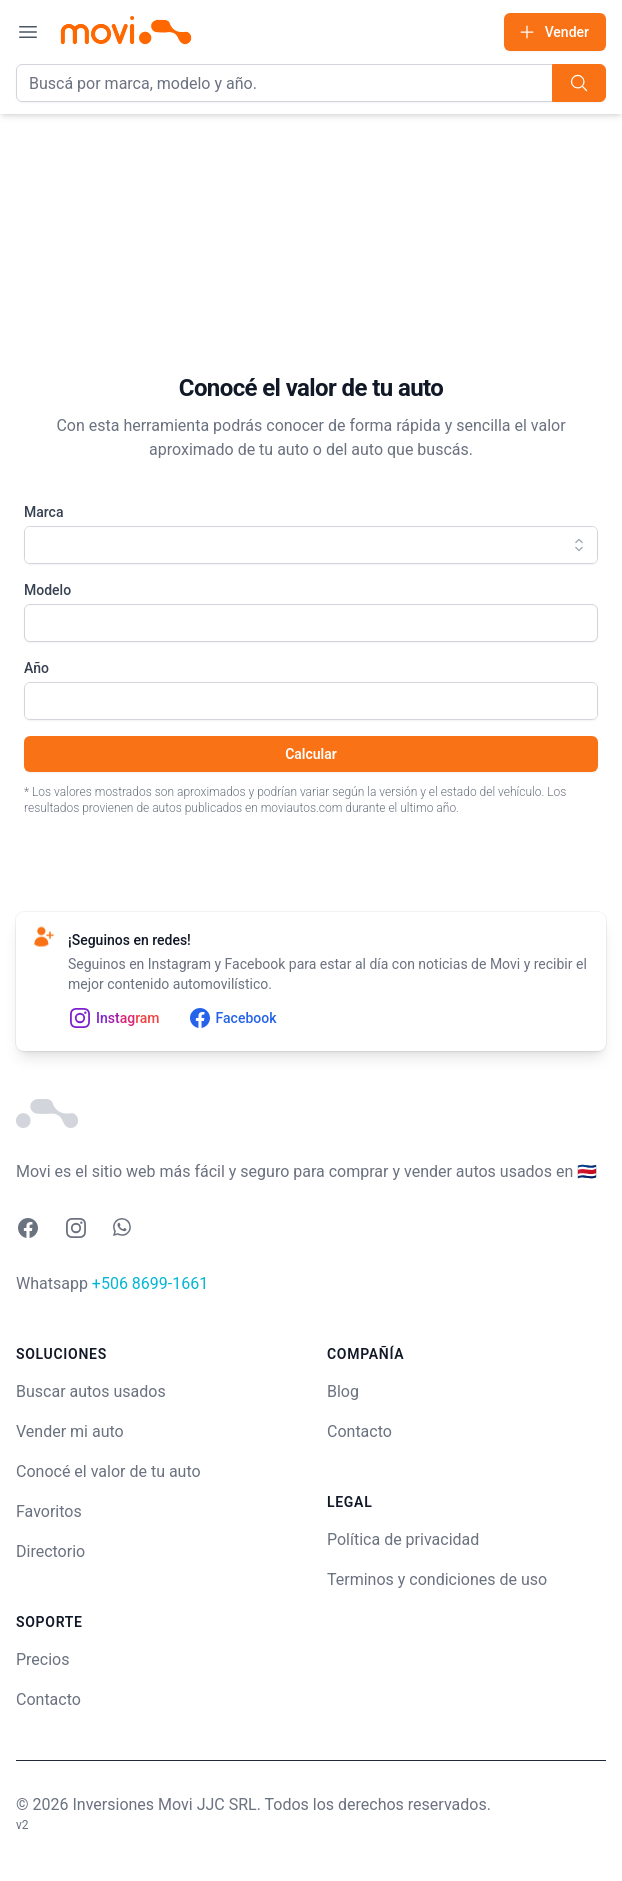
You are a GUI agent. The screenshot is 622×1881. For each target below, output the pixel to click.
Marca (43, 512)
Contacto (48, 1699)
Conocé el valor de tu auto (108, 1471)
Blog (343, 1391)
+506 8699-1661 (150, 1283)
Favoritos (49, 1511)
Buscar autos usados (91, 1391)
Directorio (50, 1551)
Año (36, 668)
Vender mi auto (70, 1431)
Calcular (311, 754)
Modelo (47, 590)
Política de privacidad (403, 1539)
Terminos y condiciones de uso (437, 1579)
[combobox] (311, 545)
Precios (43, 1659)
